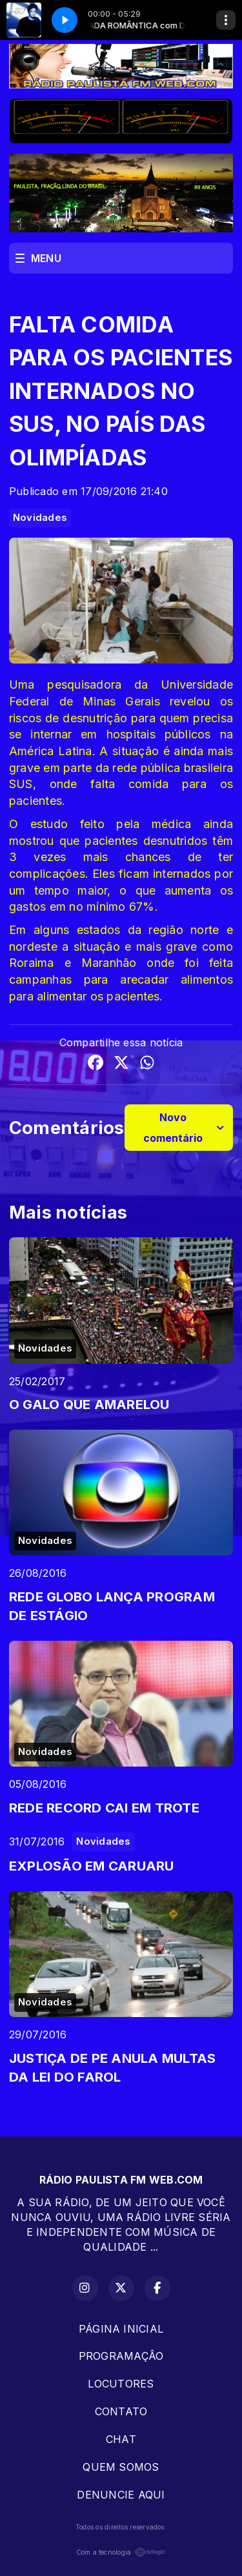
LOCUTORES (121, 2383)
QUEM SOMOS (121, 2466)
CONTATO (121, 2411)
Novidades (40, 517)
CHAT (121, 2439)
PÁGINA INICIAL (121, 2328)
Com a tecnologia (121, 2552)
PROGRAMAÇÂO (121, 2355)
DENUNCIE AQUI (121, 2494)
